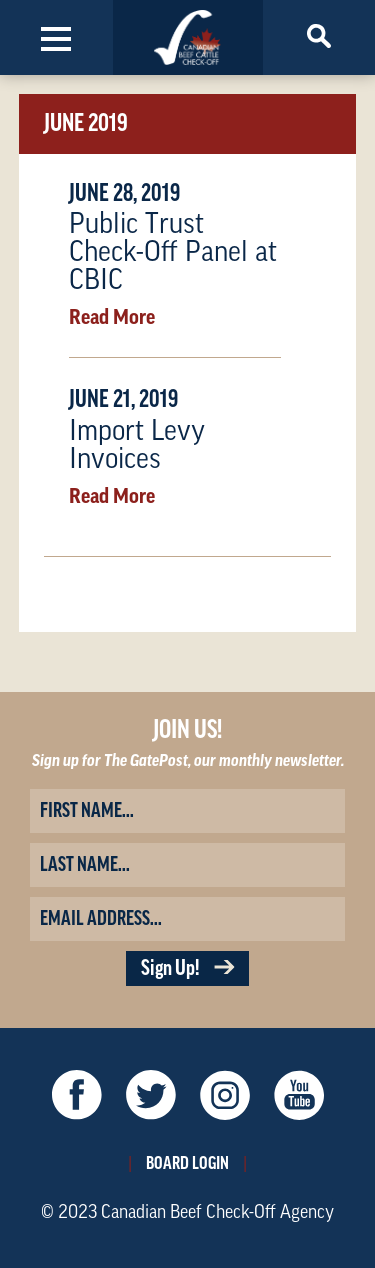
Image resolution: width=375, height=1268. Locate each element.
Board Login (187, 1163)
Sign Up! (187, 968)
